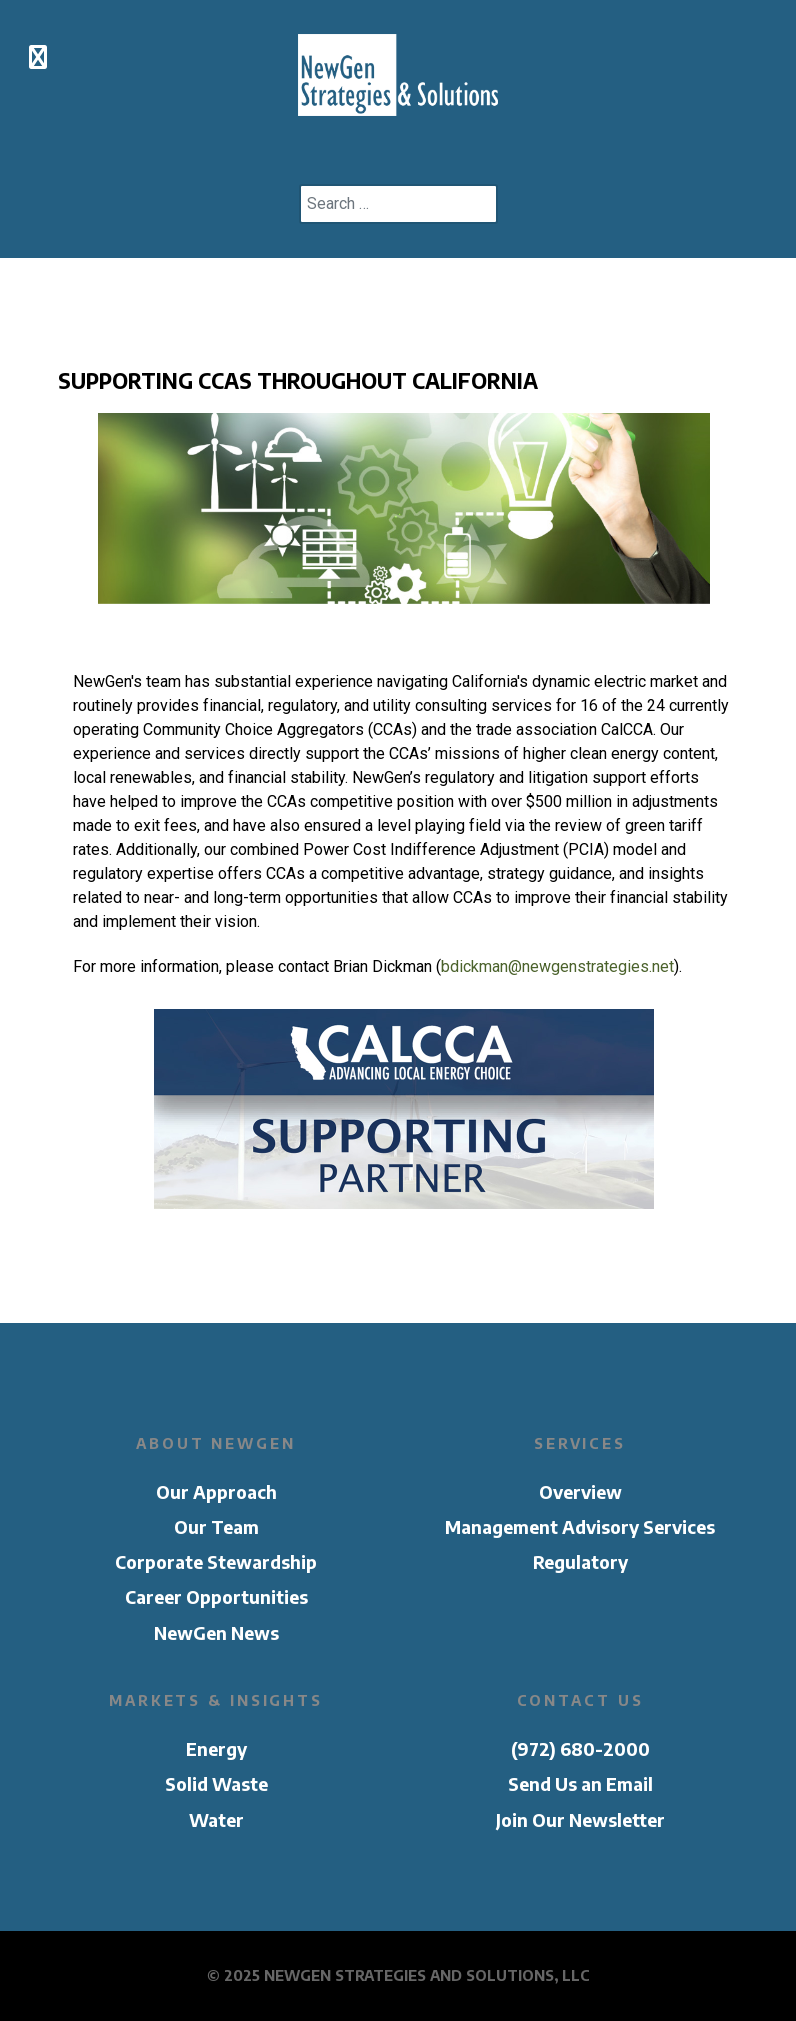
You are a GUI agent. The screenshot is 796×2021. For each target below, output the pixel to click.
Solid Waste (216, 1784)
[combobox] (398, 204)
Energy (216, 1749)
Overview (580, 1492)
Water (216, 1820)
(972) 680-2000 (580, 1749)
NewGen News (216, 1633)
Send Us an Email (580, 1784)
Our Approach (216, 1492)
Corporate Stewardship (216, 1562)
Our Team (216, 1527)
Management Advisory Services (580, 1527)
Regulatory (580, 1562)
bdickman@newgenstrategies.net (557, 966)
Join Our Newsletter (580, 1820)
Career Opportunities (216, 1597)
